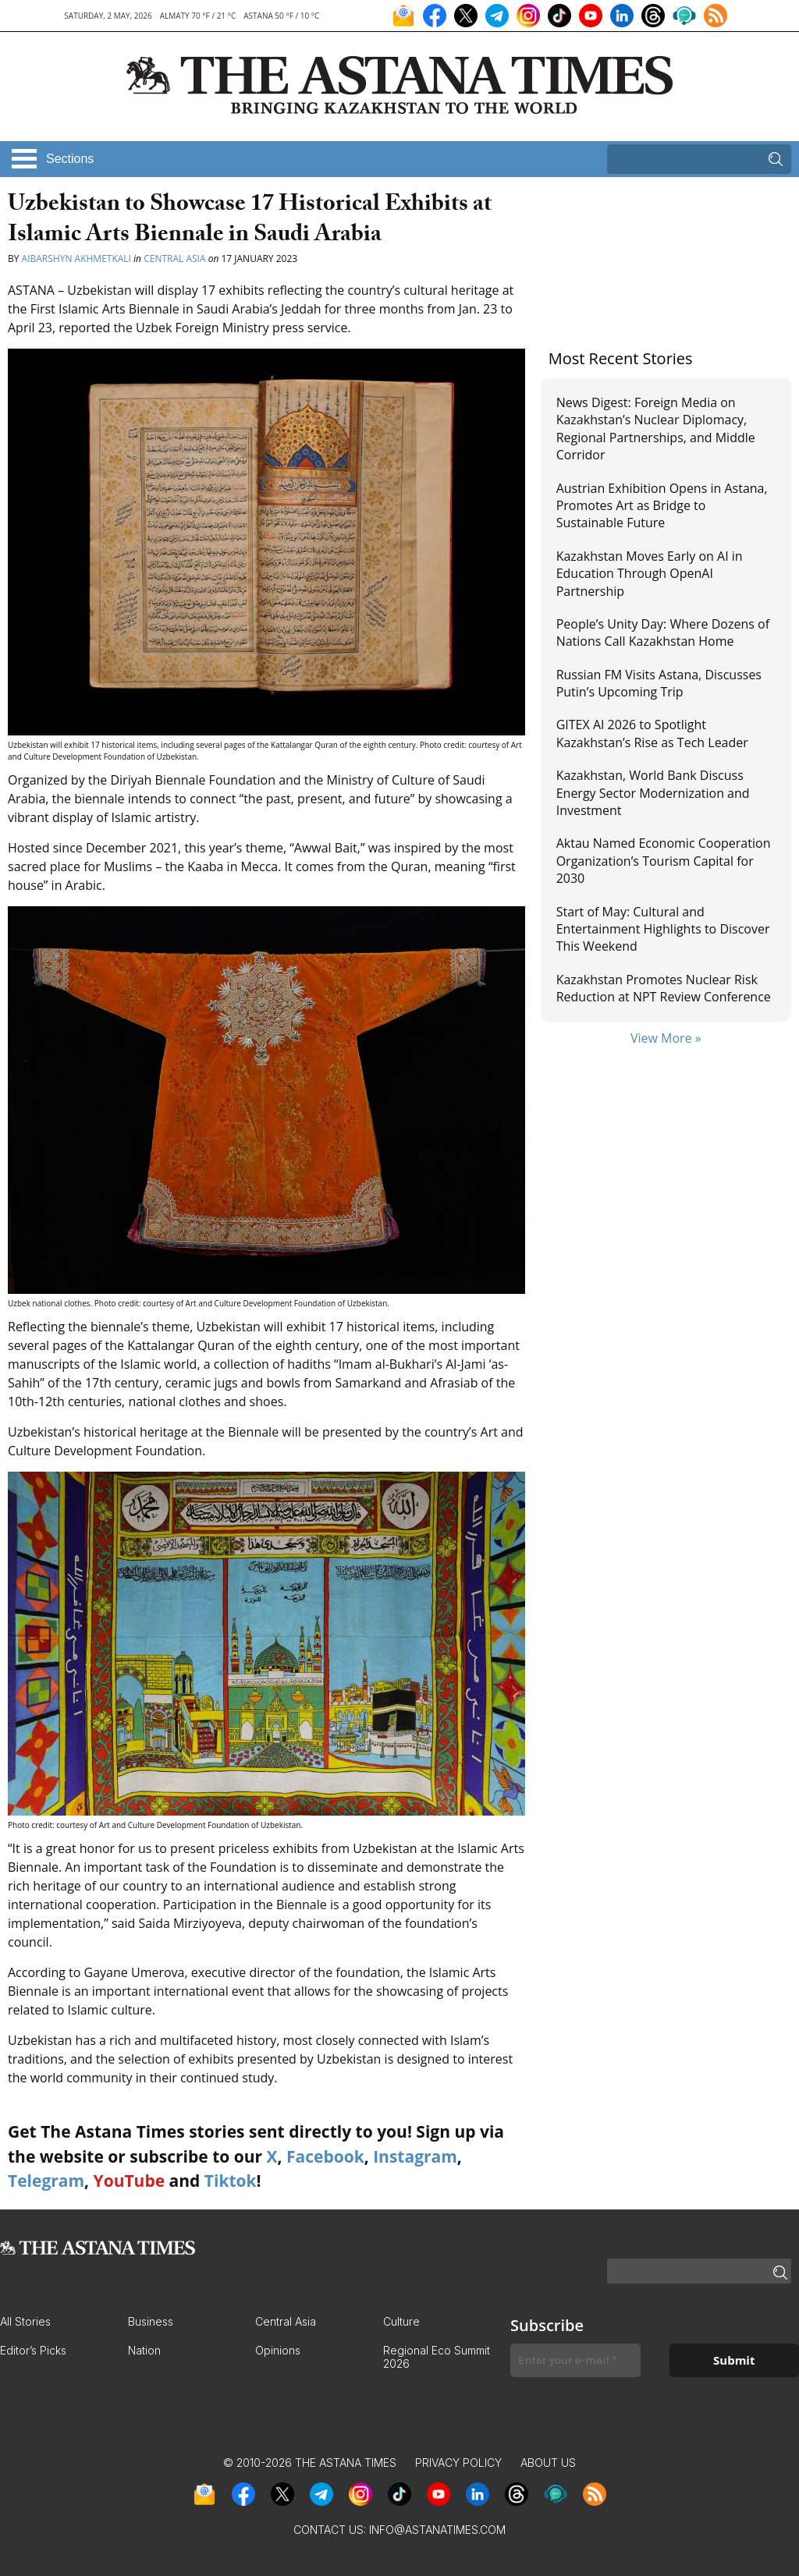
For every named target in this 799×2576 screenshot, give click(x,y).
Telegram (46, 2181)
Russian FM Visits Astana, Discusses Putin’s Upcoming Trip (659, 683)
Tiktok (230, 2181)
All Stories (25, 2321)
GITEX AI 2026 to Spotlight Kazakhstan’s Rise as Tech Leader (652, 733)
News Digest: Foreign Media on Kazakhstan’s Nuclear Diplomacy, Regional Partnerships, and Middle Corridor (655, 428)
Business (150, 2321)
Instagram (415, 2156)
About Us (548, 2462)
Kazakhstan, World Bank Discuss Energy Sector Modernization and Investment (653, 793)
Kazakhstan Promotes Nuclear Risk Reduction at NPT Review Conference (663, 988)
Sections (70, 158)
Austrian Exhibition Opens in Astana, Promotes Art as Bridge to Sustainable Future (662, 506)
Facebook (325, 2156)
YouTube (129, 2181)
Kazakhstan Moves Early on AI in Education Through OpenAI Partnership (649, 573)
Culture (401, 2321)
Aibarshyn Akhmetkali (76, 258)
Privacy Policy (458, 2462)
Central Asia (174, 258)
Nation (144, 2350)
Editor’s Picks (33, 2350)
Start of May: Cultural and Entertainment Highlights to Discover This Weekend (663, 929)
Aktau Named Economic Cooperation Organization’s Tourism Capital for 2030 (663, 860)
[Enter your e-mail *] (575, 2360)
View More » (665, 1038)
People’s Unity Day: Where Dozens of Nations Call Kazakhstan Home (662, 632)
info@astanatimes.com (437, 2529)
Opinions (277, 2350)
